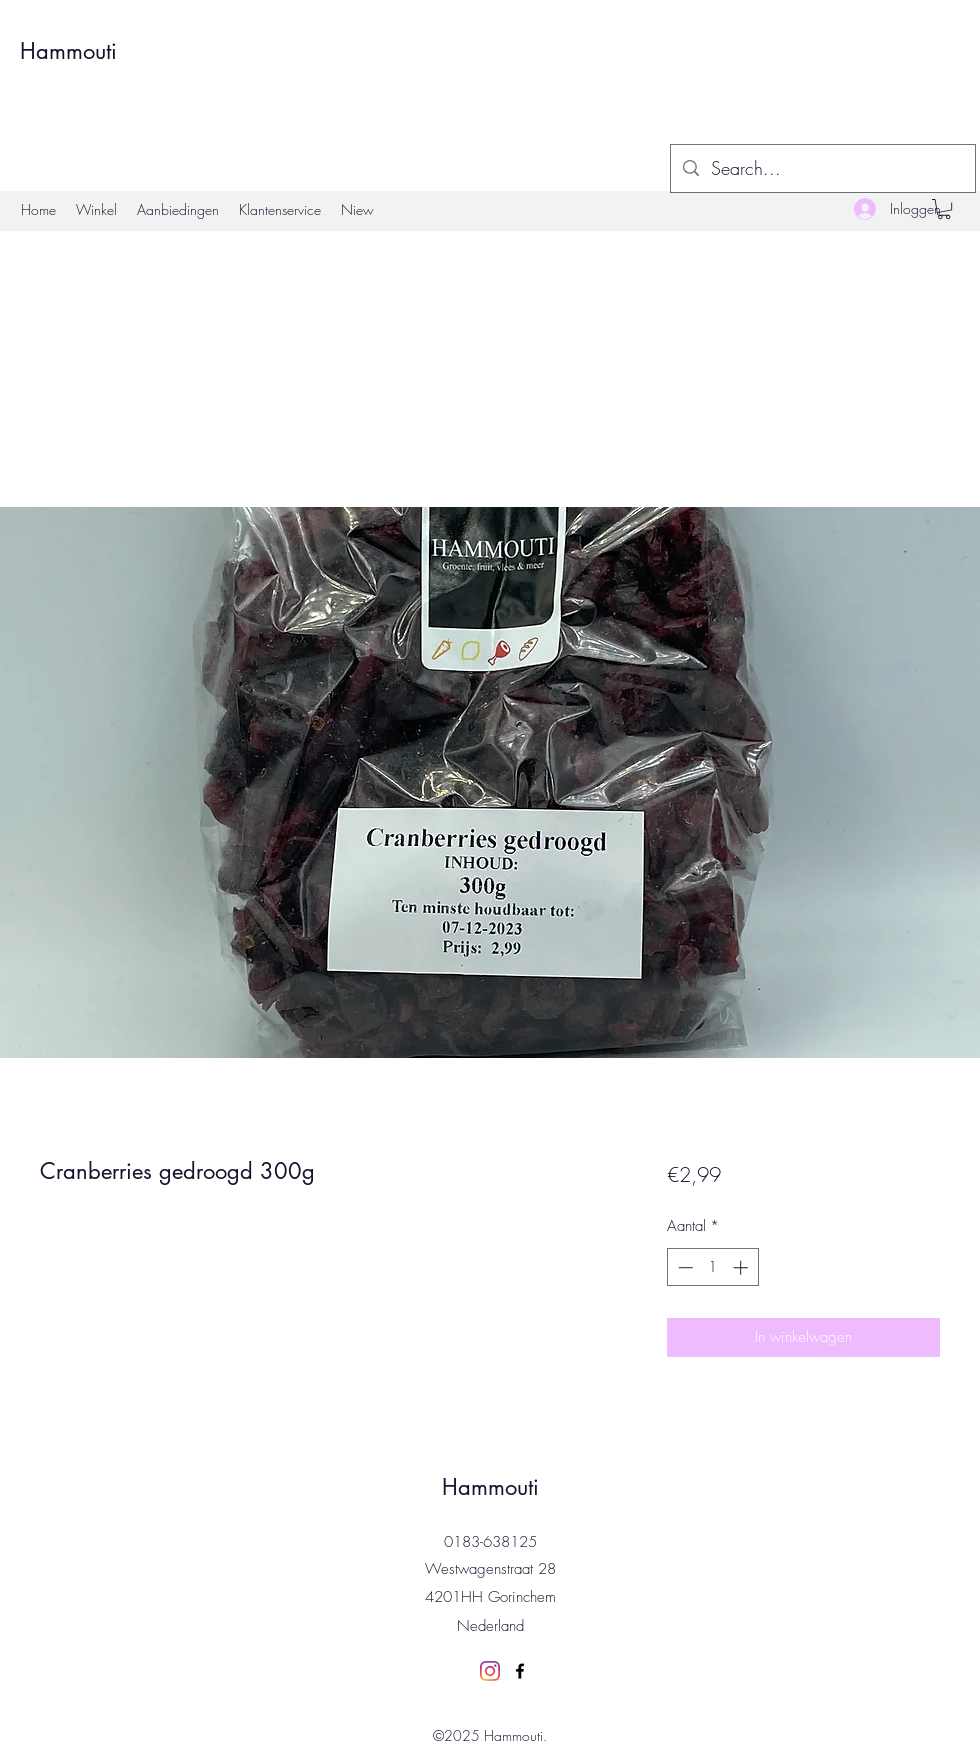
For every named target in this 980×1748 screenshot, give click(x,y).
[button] (944, 209)
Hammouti (68, 51)
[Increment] (742, 1267)
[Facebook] (520, 1671)
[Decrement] (683, 1267)
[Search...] (822, 169)
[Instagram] (490, 1671)
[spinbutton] (712, 1267)
